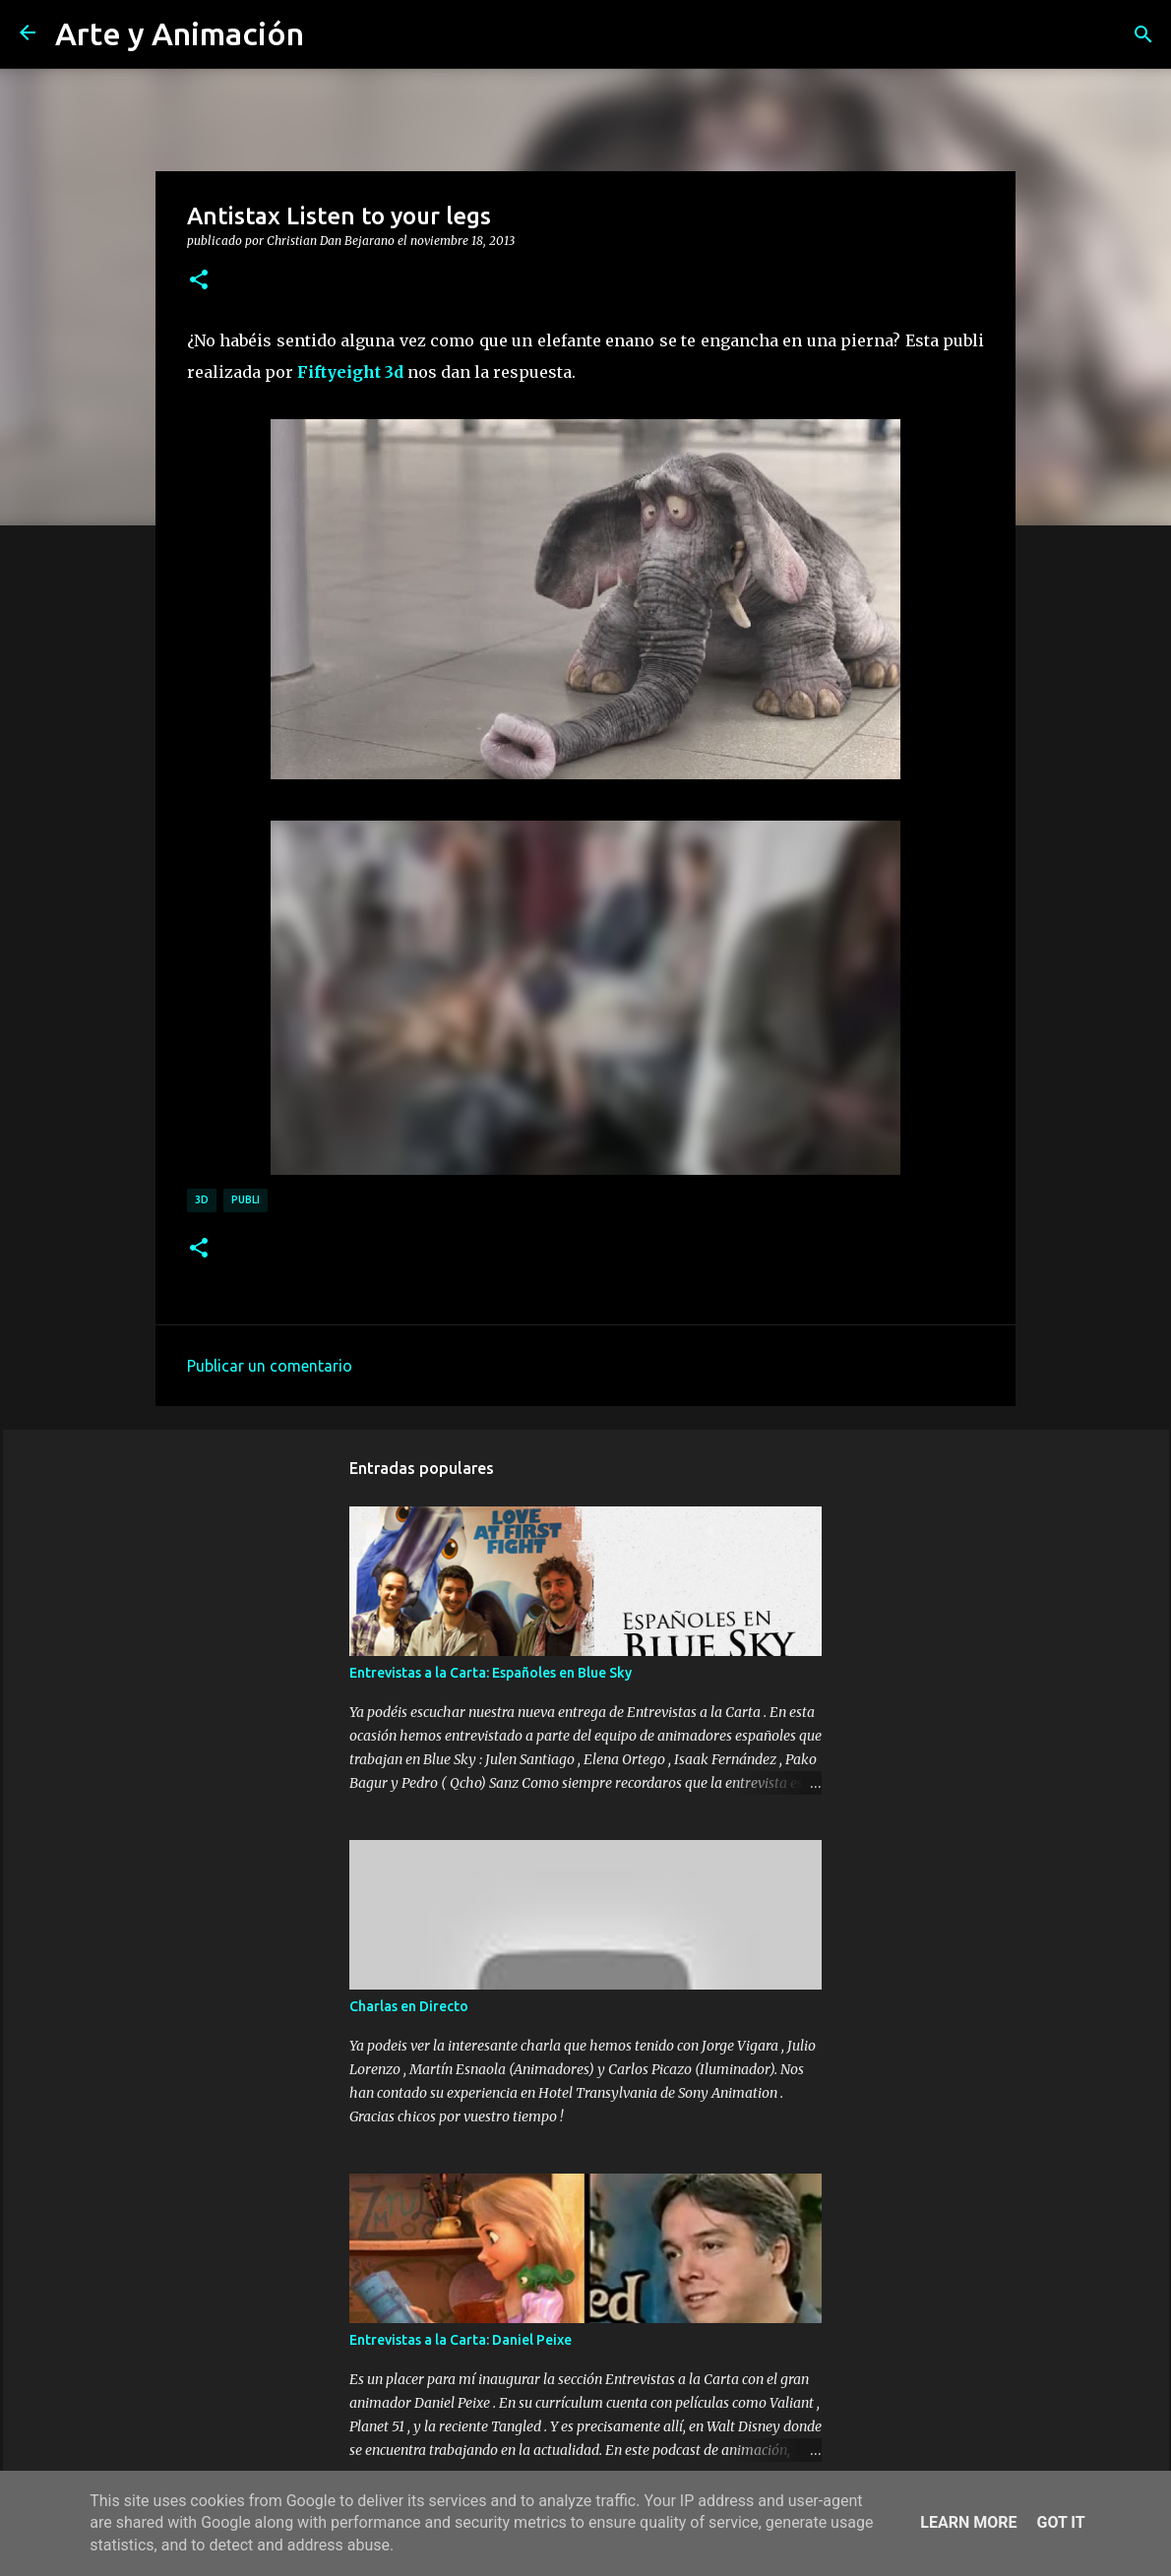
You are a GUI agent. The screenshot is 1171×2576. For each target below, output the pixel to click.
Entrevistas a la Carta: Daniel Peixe (460, 2340)
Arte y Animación (179, 33)
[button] (199, 280)
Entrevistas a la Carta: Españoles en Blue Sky (490, 1673)
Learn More (968, 2522)
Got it (1060, 2522)
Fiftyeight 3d (352, 372)
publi (245, 1199)
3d (202, 1199)
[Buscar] (1143, 34)
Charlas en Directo (408, 2006)
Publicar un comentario (269, 1366)
